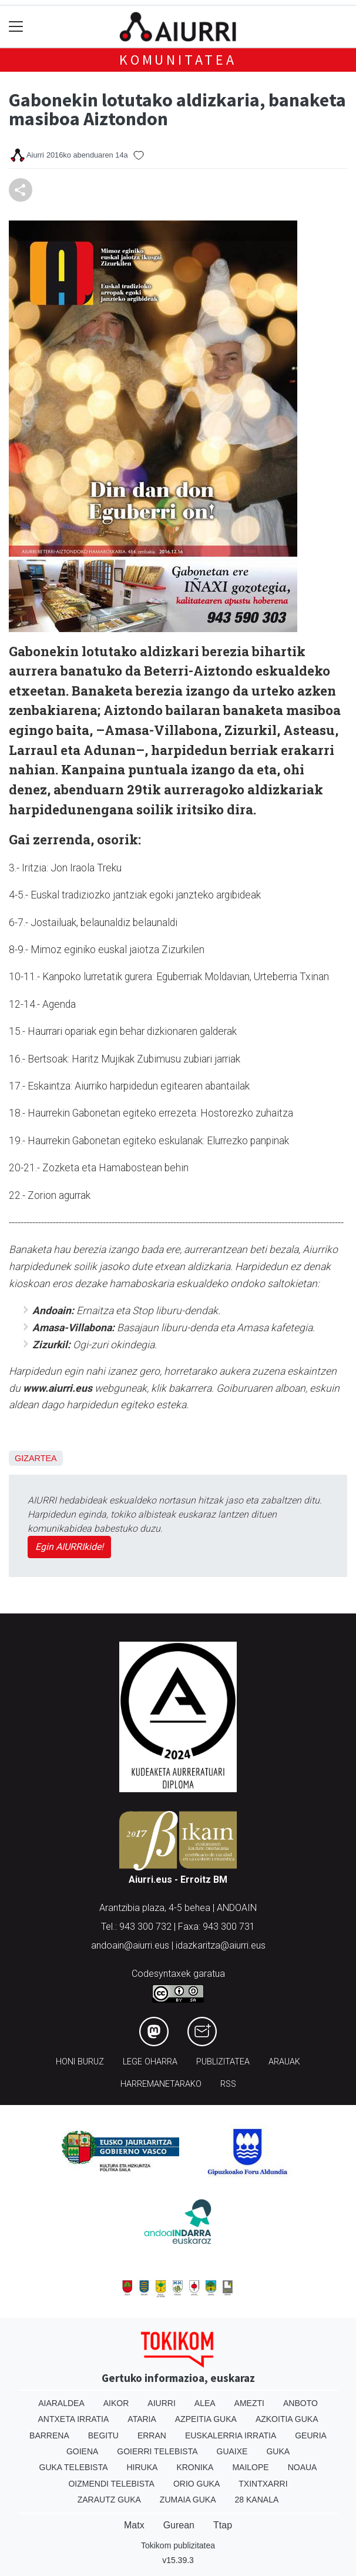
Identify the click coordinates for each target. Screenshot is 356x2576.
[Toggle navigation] (16, 26)
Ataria (141, 2419)
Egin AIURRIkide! (69, 1546)
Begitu (103, 2435)
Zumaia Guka (188, 2499)
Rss (228, 2084)
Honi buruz (80, 2062)
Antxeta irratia (73, 2419)
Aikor (116, 2403)
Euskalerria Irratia (230, 2435)
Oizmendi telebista (111, 2483)
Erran (151, 2435)
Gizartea (36, 1458)
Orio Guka (196, 2483)
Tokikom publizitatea (178, 2545)
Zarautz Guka (109, 2499)
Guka (278, 2451)
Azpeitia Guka (206, 2419)
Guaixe (232, 2451)
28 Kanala (257, 2499)
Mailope (250, 2467)
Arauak (284, 2062)
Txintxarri (263, 2483)
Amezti (249, 2403)
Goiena (82, 2451)
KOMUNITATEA (178, 60)
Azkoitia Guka (287, 2419)
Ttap (222, 2525)
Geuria (311, 2435)
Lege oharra (150, 2062)
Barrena (49, 2435)
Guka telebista (73, 2467)
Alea (205, 2403)
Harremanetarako (160, 2084)
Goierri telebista (157, 2451)
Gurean (178, 2525)
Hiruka (142, 2467)
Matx (134, 2525)
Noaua (302, 2467)
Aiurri (161, 2403)
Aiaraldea (61, 2403)
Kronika (194, 2467)
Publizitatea (223, 2062)
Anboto (300, 2403)
